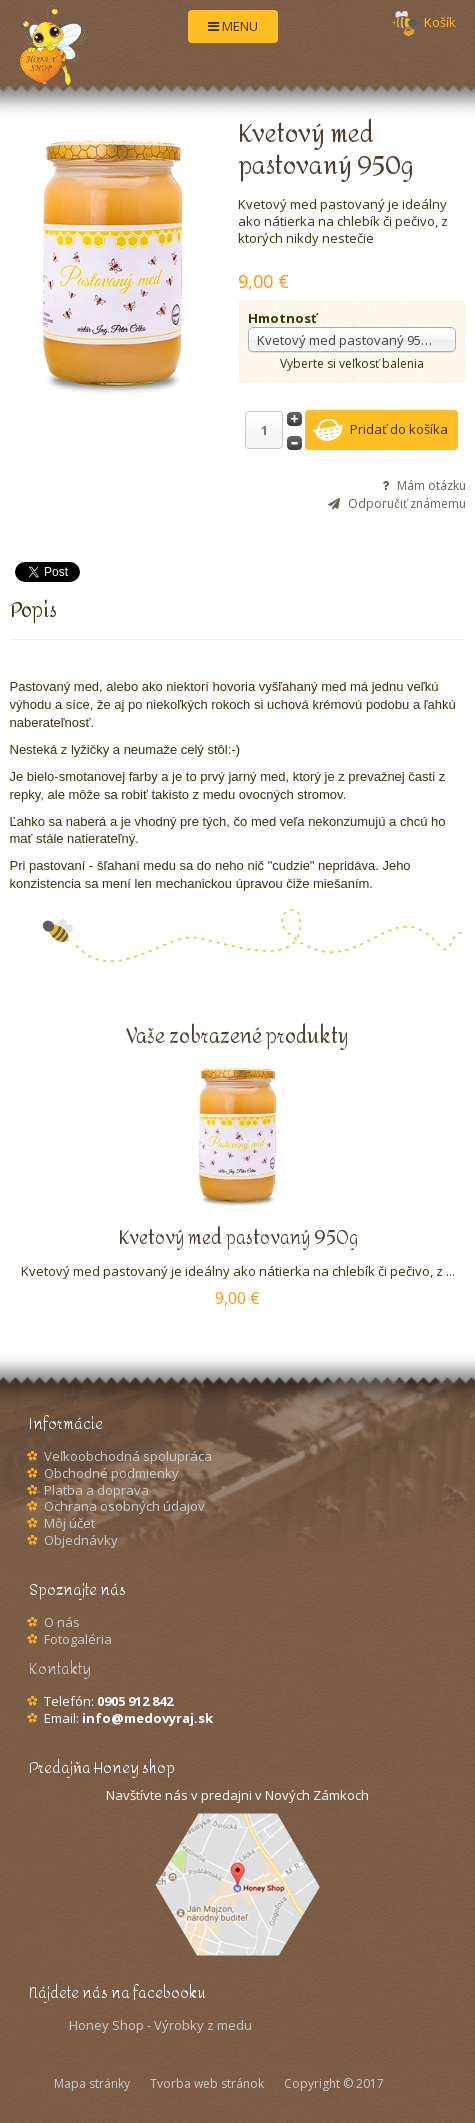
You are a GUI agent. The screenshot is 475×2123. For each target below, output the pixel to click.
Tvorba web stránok (207, 2083)
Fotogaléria (78, 1639)
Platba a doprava (96, 1490)
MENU (233, 26)
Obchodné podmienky (111, 1473)
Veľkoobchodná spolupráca (128, 1456)
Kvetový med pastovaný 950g (238, 1238)
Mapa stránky (92, 2083)
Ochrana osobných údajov (124, 1506)
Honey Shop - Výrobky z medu (160, 2025)
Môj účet (69, 1523)
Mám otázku (431, 486)
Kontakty (60, 1669)
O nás (62, 1622)
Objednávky (81, 1540)
